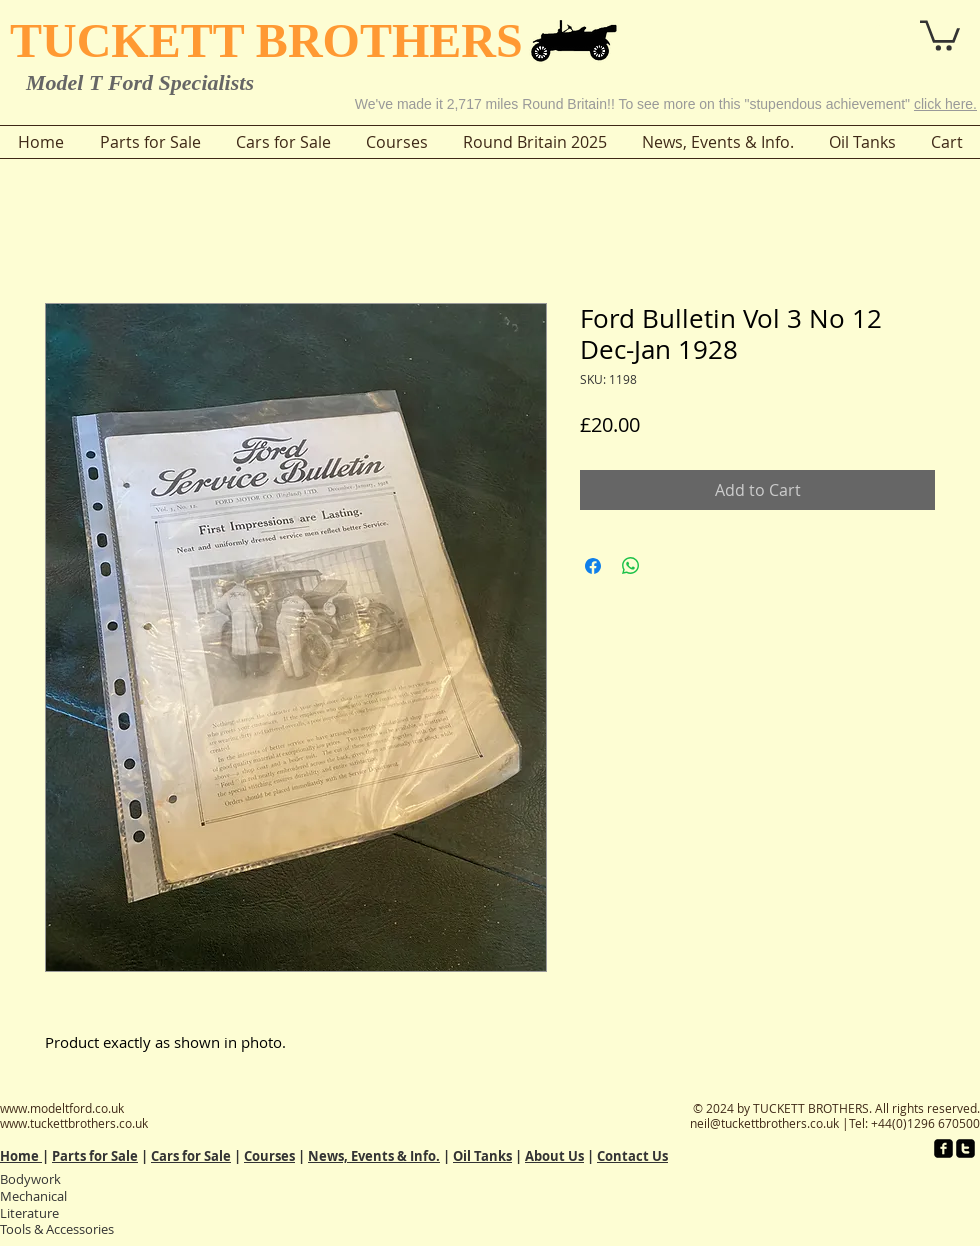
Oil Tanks (482, 1156)
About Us (554, 1156)
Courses (269, 1156)
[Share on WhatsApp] (631, 566)
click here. (945, 104)
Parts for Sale (95, 1156)
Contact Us (632, 1156)
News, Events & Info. (374, 1156)
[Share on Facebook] (593, 566)
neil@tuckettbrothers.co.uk (764, 1123)
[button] (884, 28)
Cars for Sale (191, 1156)
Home (21, 1156)
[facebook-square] (943, 1148)
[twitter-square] (965, 1148)
